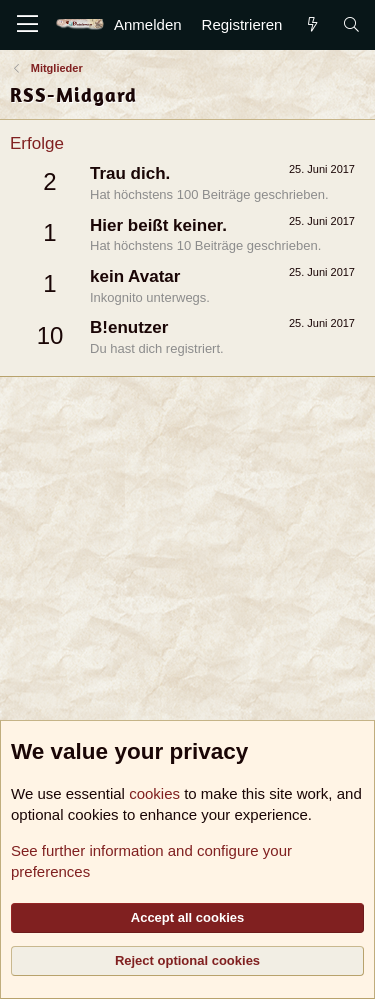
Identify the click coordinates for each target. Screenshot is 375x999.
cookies (154, 793)
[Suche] (351, 24)
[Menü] (27, 25)
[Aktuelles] (311, 24)
